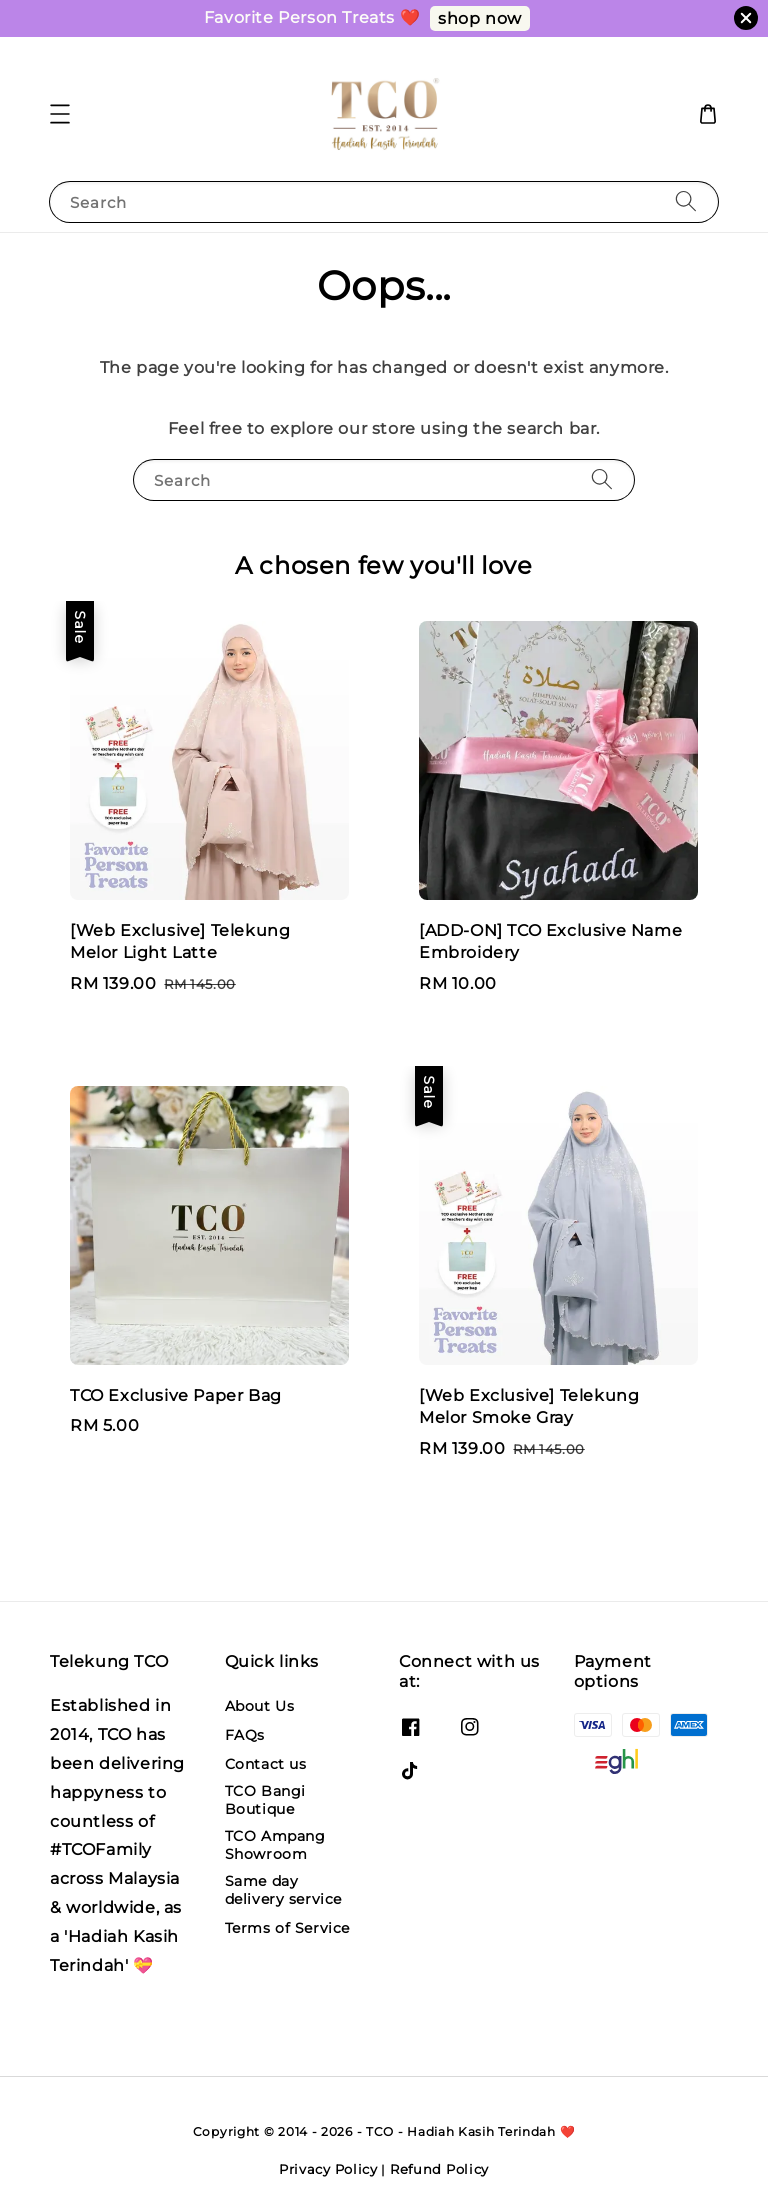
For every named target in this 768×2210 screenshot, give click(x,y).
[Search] (686, 201)
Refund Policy (439, 2169)
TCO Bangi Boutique (265, 1800)
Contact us (266, 1764)
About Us (260, 1706)
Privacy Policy (328, 2169)
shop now (480, 18)
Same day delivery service (284, 1890)
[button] (60, 114)
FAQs (245, 1735)
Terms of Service (288, 1928)
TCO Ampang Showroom (275, 1845)
